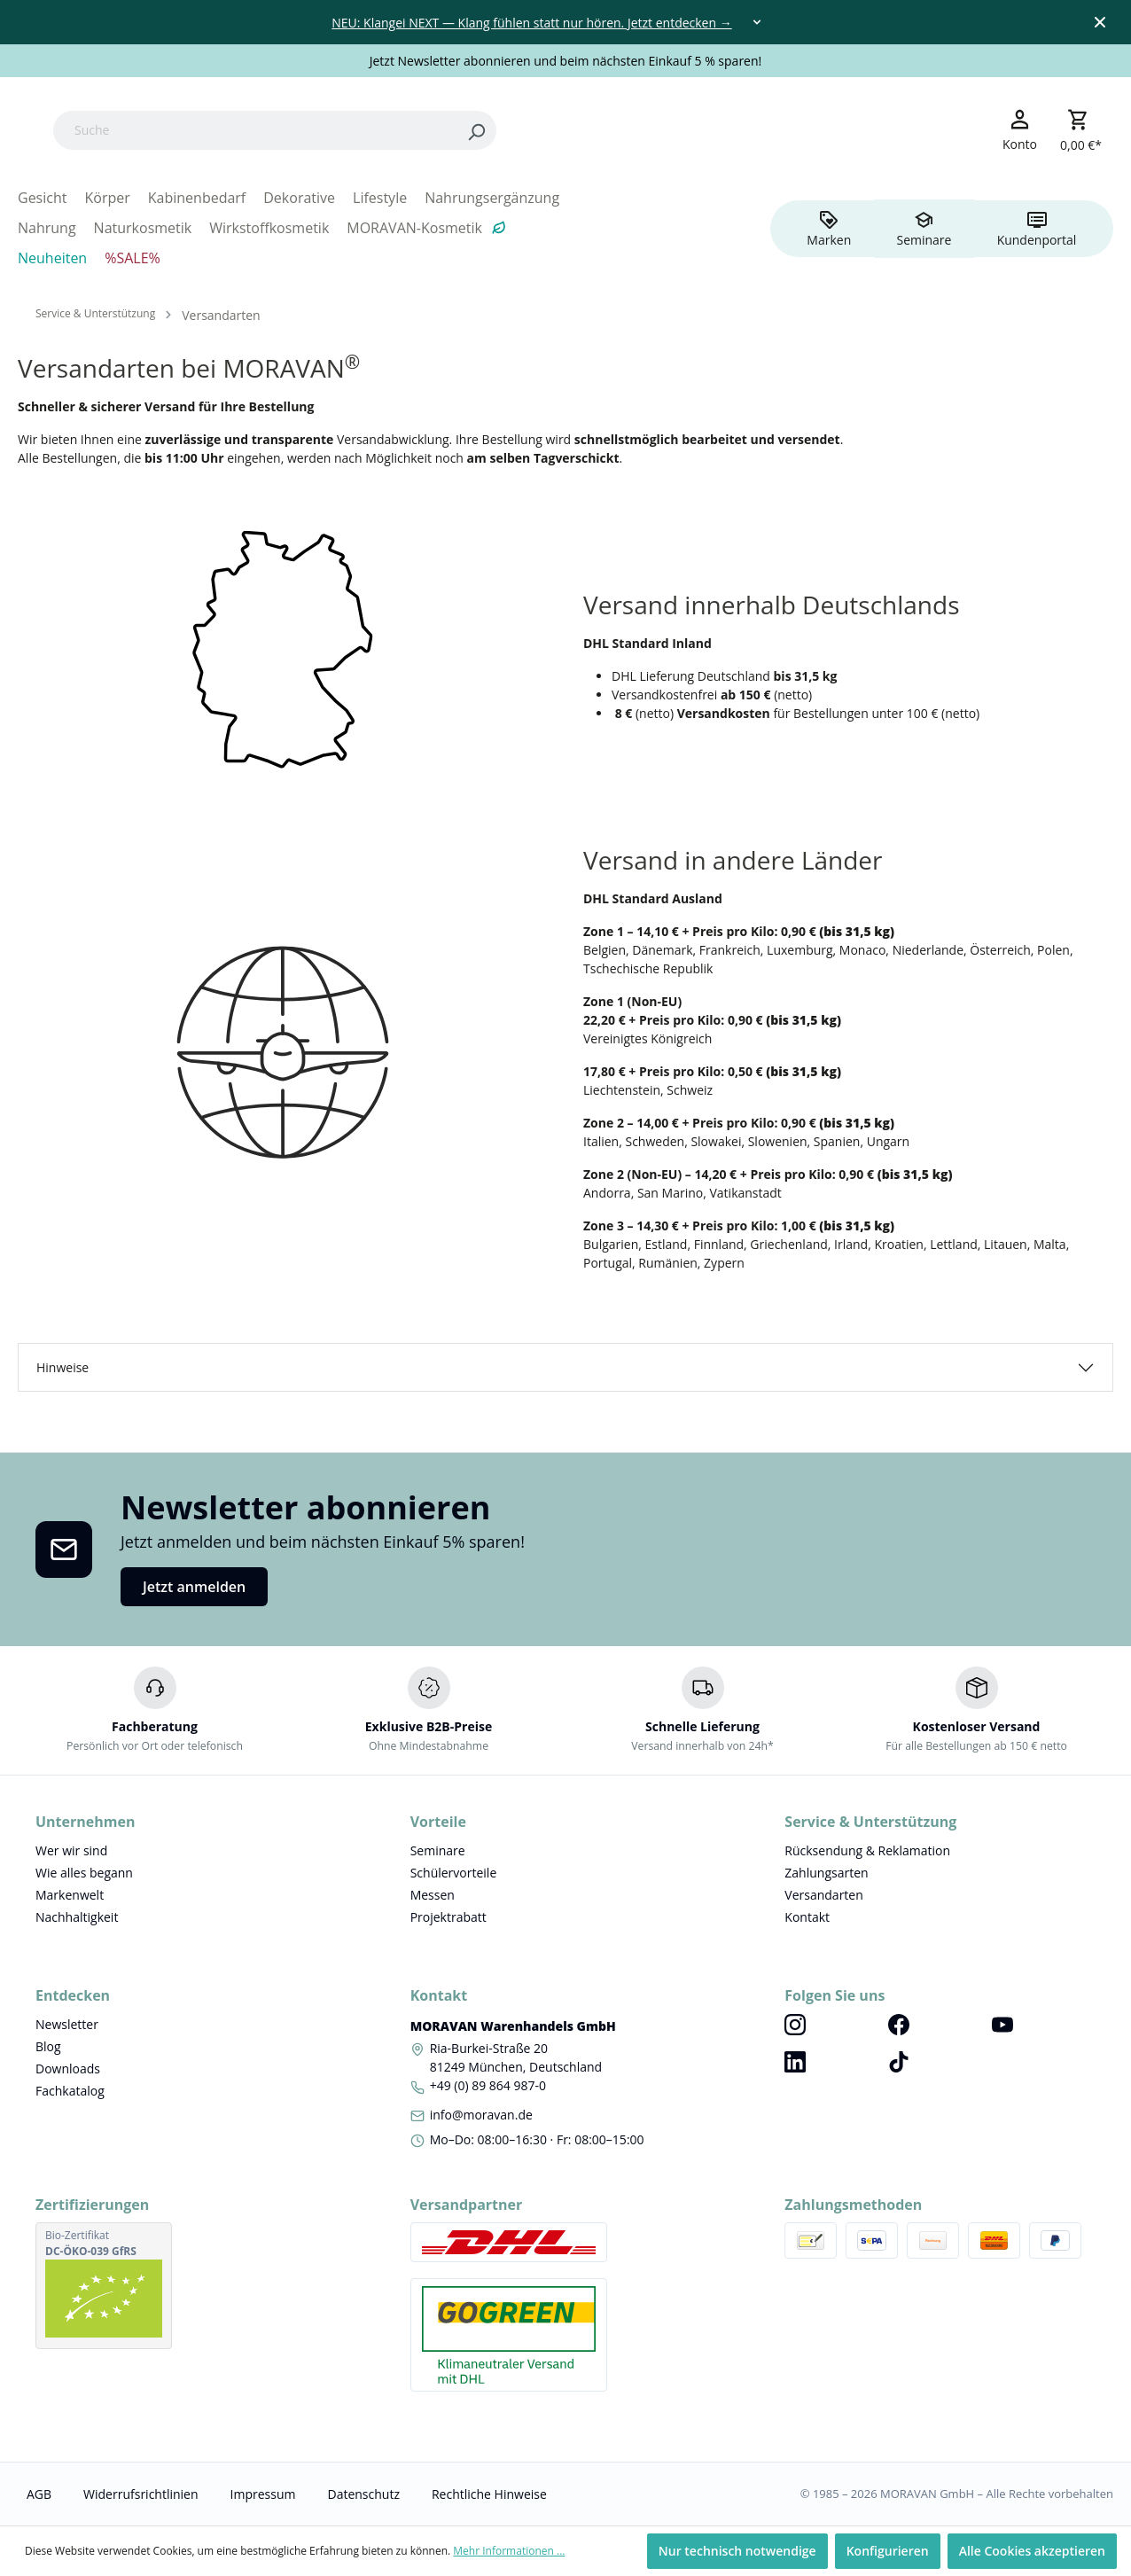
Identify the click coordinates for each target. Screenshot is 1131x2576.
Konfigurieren (887, 2550)
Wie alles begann (84, 1872)
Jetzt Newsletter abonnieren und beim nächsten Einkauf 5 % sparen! (566, 60)
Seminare (437, 1850)
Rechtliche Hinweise (489, 2494)
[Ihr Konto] (1020, 129)
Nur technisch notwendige (737, 2550)
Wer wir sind (71, 1850)
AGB (39, 2494)
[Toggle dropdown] (756, 22)
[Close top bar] (1100, 22)
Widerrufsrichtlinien (140, 2494)
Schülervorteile (453, 1872)
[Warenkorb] (1081, 130)
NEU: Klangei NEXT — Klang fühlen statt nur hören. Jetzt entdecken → (531, 22)
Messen (432, 1894)
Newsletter (66, 2024)
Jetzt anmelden (194, 1586)
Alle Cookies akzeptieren (1032, 2550)
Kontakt (807, 1917)
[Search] (588, 130)
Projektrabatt (448, 1917)
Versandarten (823, 1894)
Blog (48, 2046)
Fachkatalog (70, 2090)
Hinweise (62, 1367)
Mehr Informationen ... (509, 2550)
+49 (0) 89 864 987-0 (488, 2085)
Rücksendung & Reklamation (867, 1850)
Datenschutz (363, 2494)
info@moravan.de (481, 2114)
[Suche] (367, 130)
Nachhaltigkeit (76, 1917)
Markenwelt (69, 1894)
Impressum (263, 2494)
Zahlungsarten (826, 1872)
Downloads (67, 2068)
